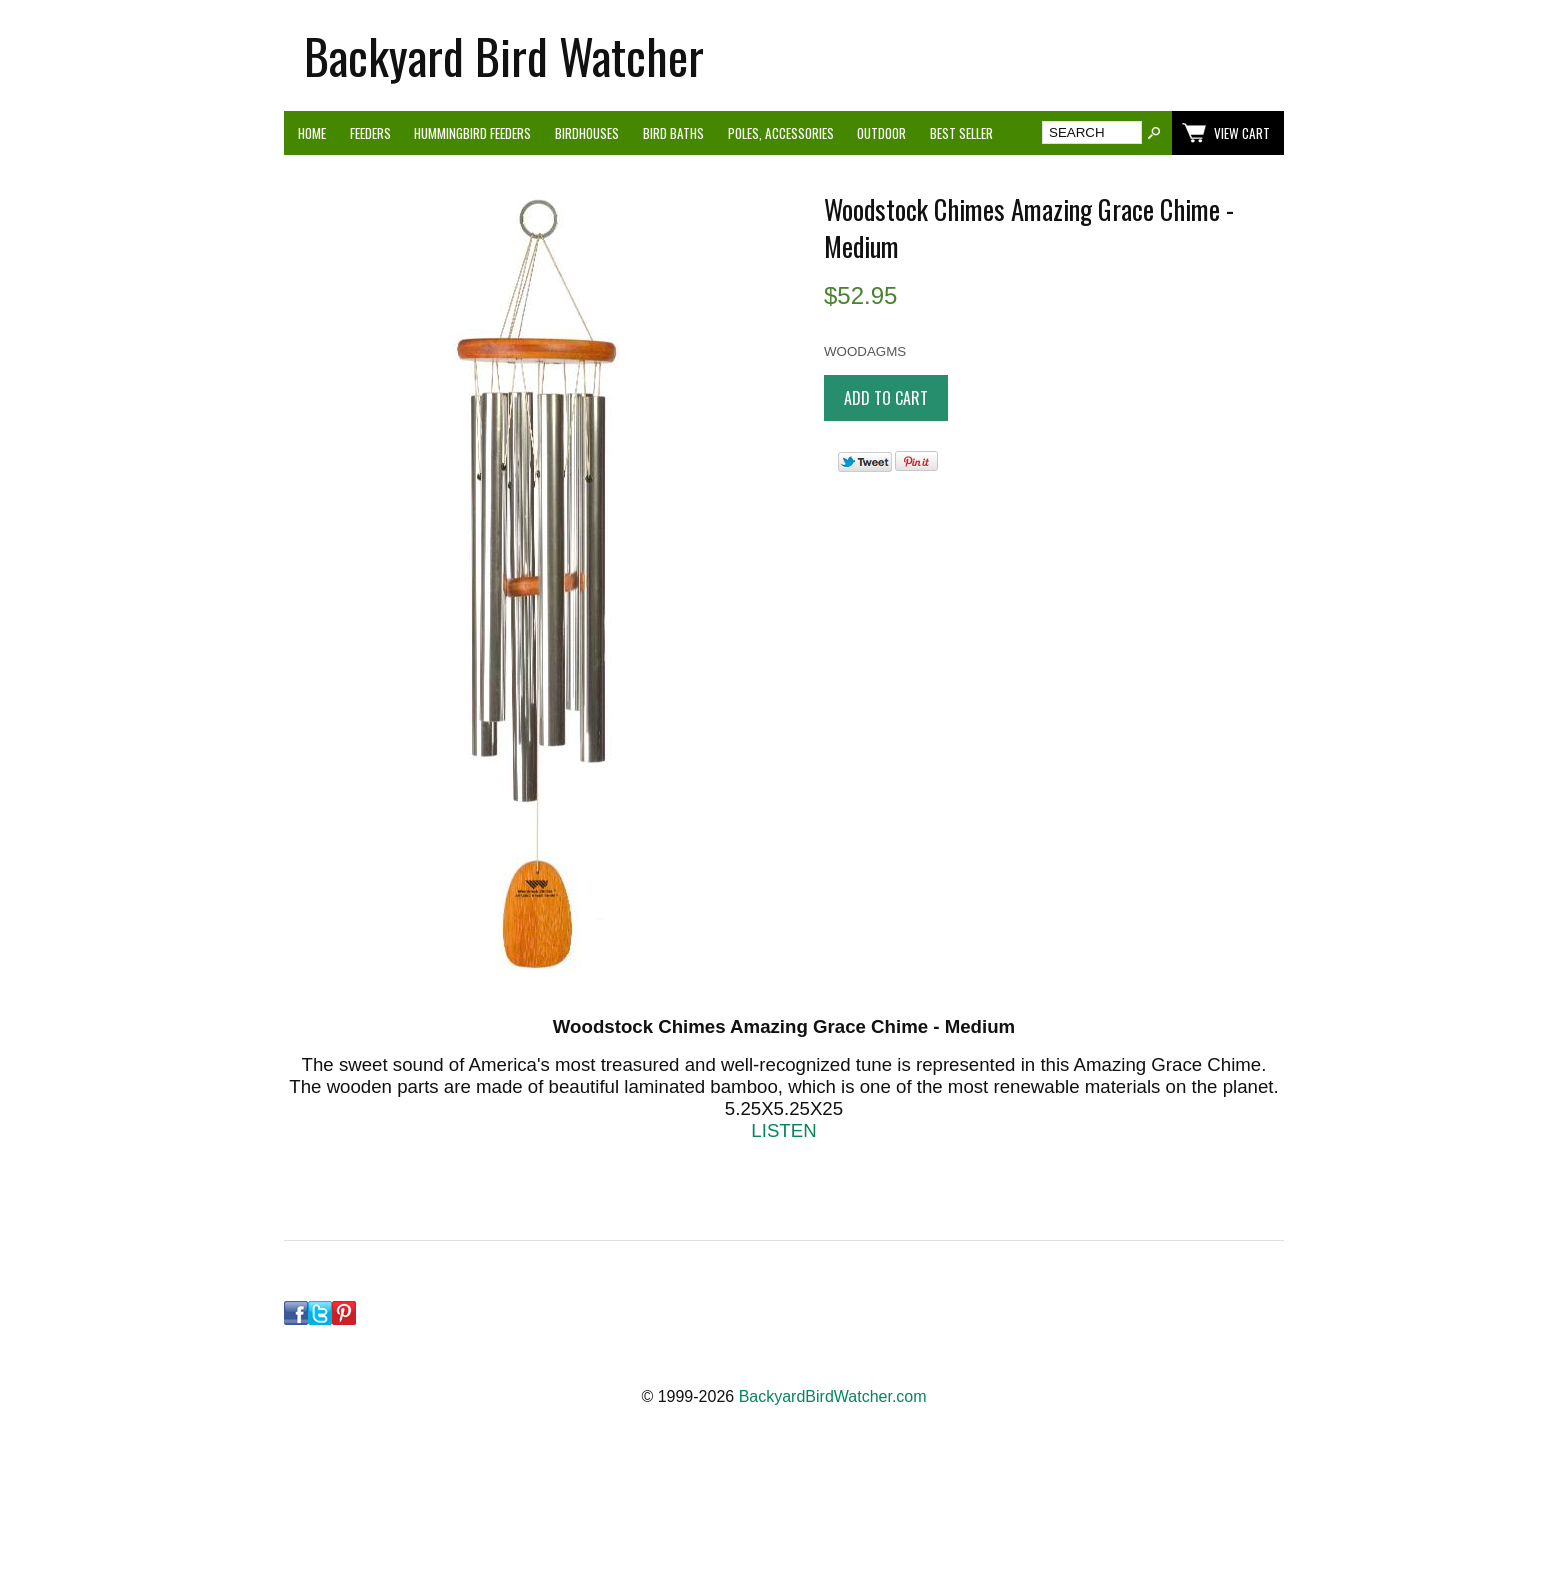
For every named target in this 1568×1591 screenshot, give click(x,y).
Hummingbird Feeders (472, 133)
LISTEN (783, 1130)
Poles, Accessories (781, 133)
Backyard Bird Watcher (504, 55)
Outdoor (881, 133)
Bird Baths (673, 133)
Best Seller (961, 133)
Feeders (370, 133)
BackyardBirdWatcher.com (833, 1396)
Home (312, 133)
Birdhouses (587, 133)
